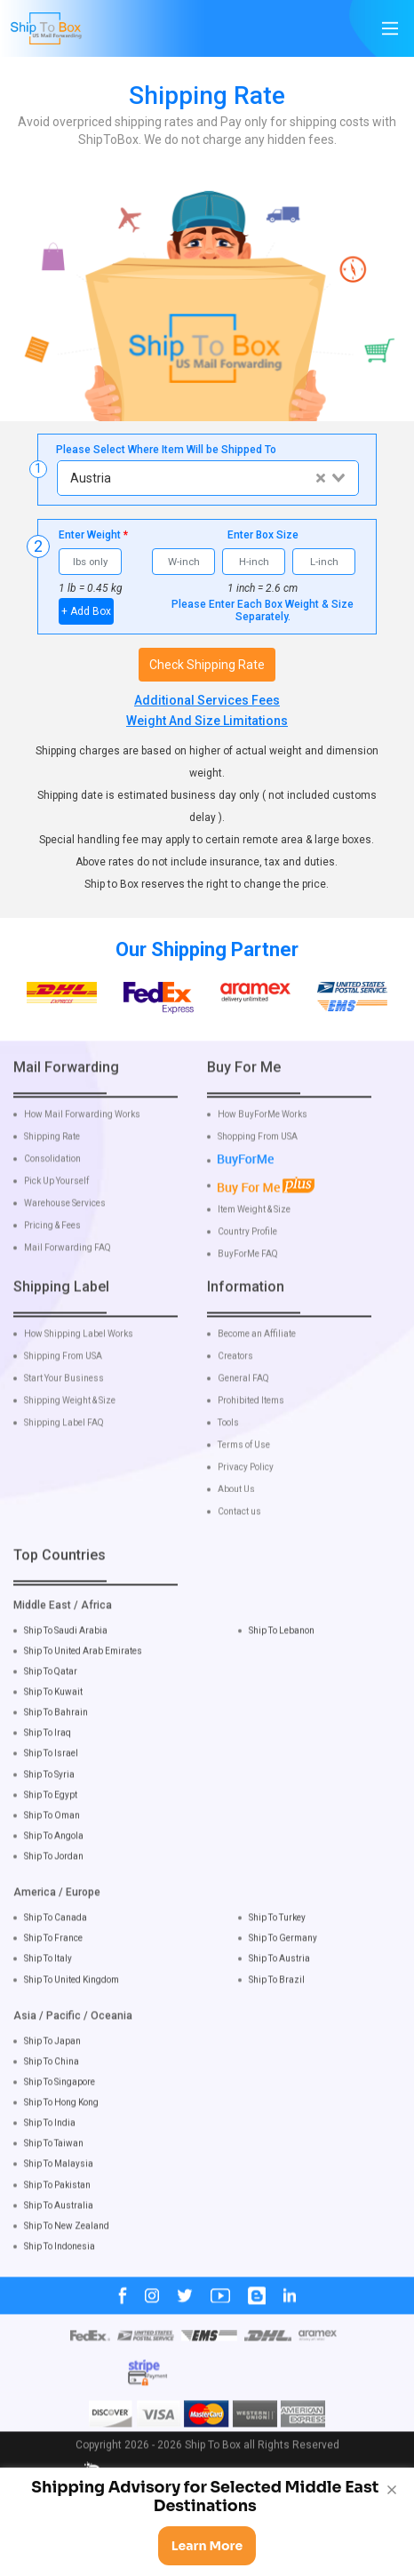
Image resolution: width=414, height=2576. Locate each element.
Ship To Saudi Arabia (65, 1664)
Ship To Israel (51, 1787)
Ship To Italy (48, 1993)
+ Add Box (86, 611)
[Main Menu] (390, 27)
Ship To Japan (52, 2074)
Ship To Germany (283, 1972)
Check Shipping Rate (207, 665)
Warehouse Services (65, 1237)
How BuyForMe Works (262, 1148)
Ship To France (53, 1972)
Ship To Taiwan (54, 2177)
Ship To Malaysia (58, 2198)
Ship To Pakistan (57, 2218)
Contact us (239, 1545)
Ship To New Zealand (66, 2260)
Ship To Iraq (47, 1767)
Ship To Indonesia (59, 2280)
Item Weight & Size (254, 1243)
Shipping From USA (63, 1389)
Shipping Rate (52, 1171)
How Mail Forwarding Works (82, 1148)
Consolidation (52, 1193)
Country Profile (247, 1265)
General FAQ (243, 1412)
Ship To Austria (279, 1993)
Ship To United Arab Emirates (83, 1685)
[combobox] (207, 478)
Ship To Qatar (50, 1706)
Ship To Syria (49, 1808)
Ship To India (50, 2157)
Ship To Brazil (277, 2013)
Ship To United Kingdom (71, 2013)
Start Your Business (64, 1412)
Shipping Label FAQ (64, 1456)
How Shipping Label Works (78, 1367)
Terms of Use (244, 1478)
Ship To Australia (58, 2239)
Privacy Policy (246, 1500)
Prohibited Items (251, 1434)
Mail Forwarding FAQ (67, 1282)
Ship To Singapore (59, 2116)
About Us (236, 1523)
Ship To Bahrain (56, 1746)
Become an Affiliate (257, 1367)
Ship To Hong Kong (61, 2136)
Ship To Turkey (277, 1952)
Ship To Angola (54, 1870)
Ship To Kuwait (53, 1726)
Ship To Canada (55, 1952)
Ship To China (51, 2096)
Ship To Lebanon (281, 1664)
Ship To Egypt (50, 1828)
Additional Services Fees (207, 700)
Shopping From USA (258, 1171)
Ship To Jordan (54, 1890)
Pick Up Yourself (56, 1215)
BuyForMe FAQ (248, 1287)
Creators (235, 1389)
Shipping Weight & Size (69, 1434)
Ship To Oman (52, 1849)
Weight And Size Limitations (207, 721)
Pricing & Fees (52, 1260)
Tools (228, 1456)
